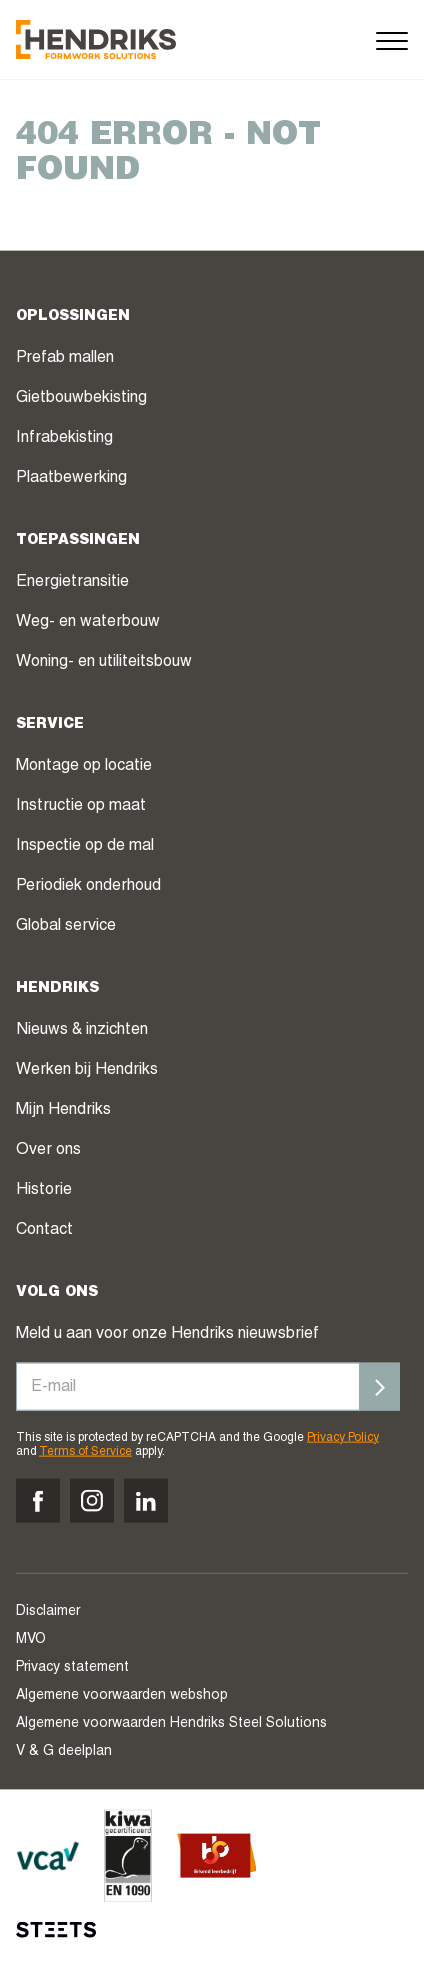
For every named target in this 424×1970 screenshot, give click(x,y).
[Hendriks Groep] (96, 39)
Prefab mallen (65, 358)
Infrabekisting (64, 438)
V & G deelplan (64, 1752)
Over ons (48, 1150)
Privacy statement (72, 1668)
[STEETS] (56, 1930)
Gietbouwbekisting (81, 398)
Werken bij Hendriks (87, 1070)
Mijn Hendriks (63, 1110)
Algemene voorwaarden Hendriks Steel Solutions (171, 1724)
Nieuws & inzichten (82, 1030)
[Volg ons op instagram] (92, 1501)
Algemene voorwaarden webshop (122, 1696)
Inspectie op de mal (85, 846)
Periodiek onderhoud (88, 886)
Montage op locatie (84, 766)
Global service (66, 926)
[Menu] (392, 39)
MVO (31, 1640)
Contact (44, 1230)
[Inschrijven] (380, 1386)
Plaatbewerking (71, 478)
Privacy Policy (343, 1437)
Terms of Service (85, 1452)
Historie (44, 1190)
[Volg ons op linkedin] (146, 1501)
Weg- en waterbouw (88, 622)
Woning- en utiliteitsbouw (104, 662)
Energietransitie (72, 582)
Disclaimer (48, 1612)
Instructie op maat (81, 806)
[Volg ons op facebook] (38, 1501)
